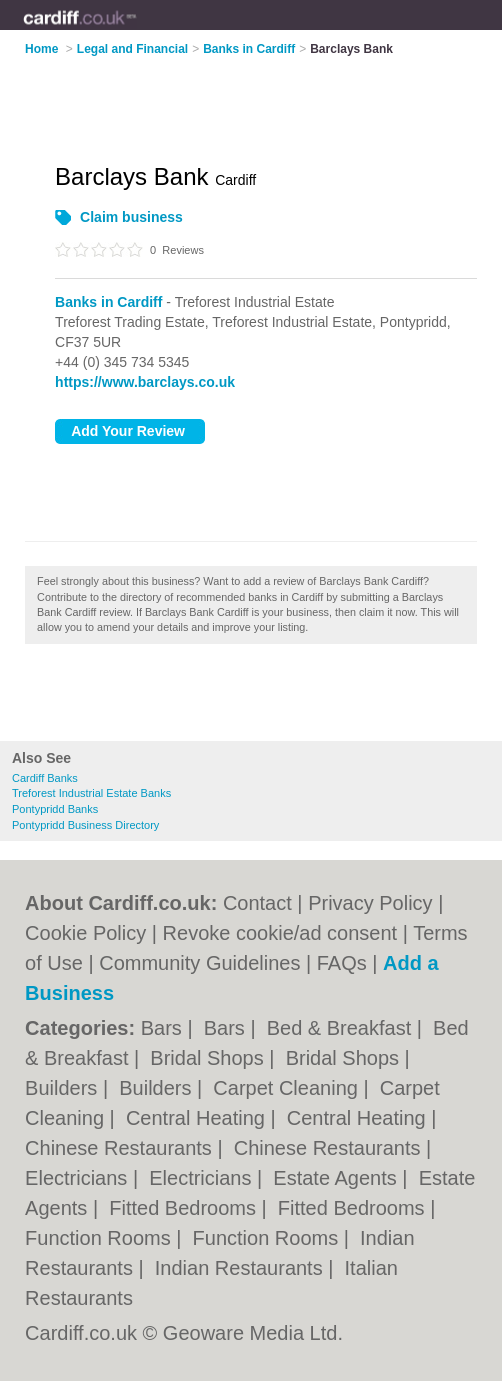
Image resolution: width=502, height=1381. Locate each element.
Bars (164, 1028)
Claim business (131, 217)
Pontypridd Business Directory (85, 825)
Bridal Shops (209, 1058)
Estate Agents (337, 1178)
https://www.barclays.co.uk (145, 382)
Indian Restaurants (241, 1268)
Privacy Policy (370, 903)
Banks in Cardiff (108, 302)
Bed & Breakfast (342, 1028)
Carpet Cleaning (288, 1088)
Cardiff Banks (45, 778)
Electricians (79, 1178)
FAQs (342, 963)
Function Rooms (100, 1238)
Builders (64, 1088)
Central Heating (198, 1118)
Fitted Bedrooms (185, 1208)
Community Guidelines (199, 963)
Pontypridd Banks (55, 809)
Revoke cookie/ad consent (280, 933)
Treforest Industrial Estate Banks (91, 793)
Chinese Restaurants (121, 1148)
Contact (257, 903)
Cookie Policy (85, 933)
